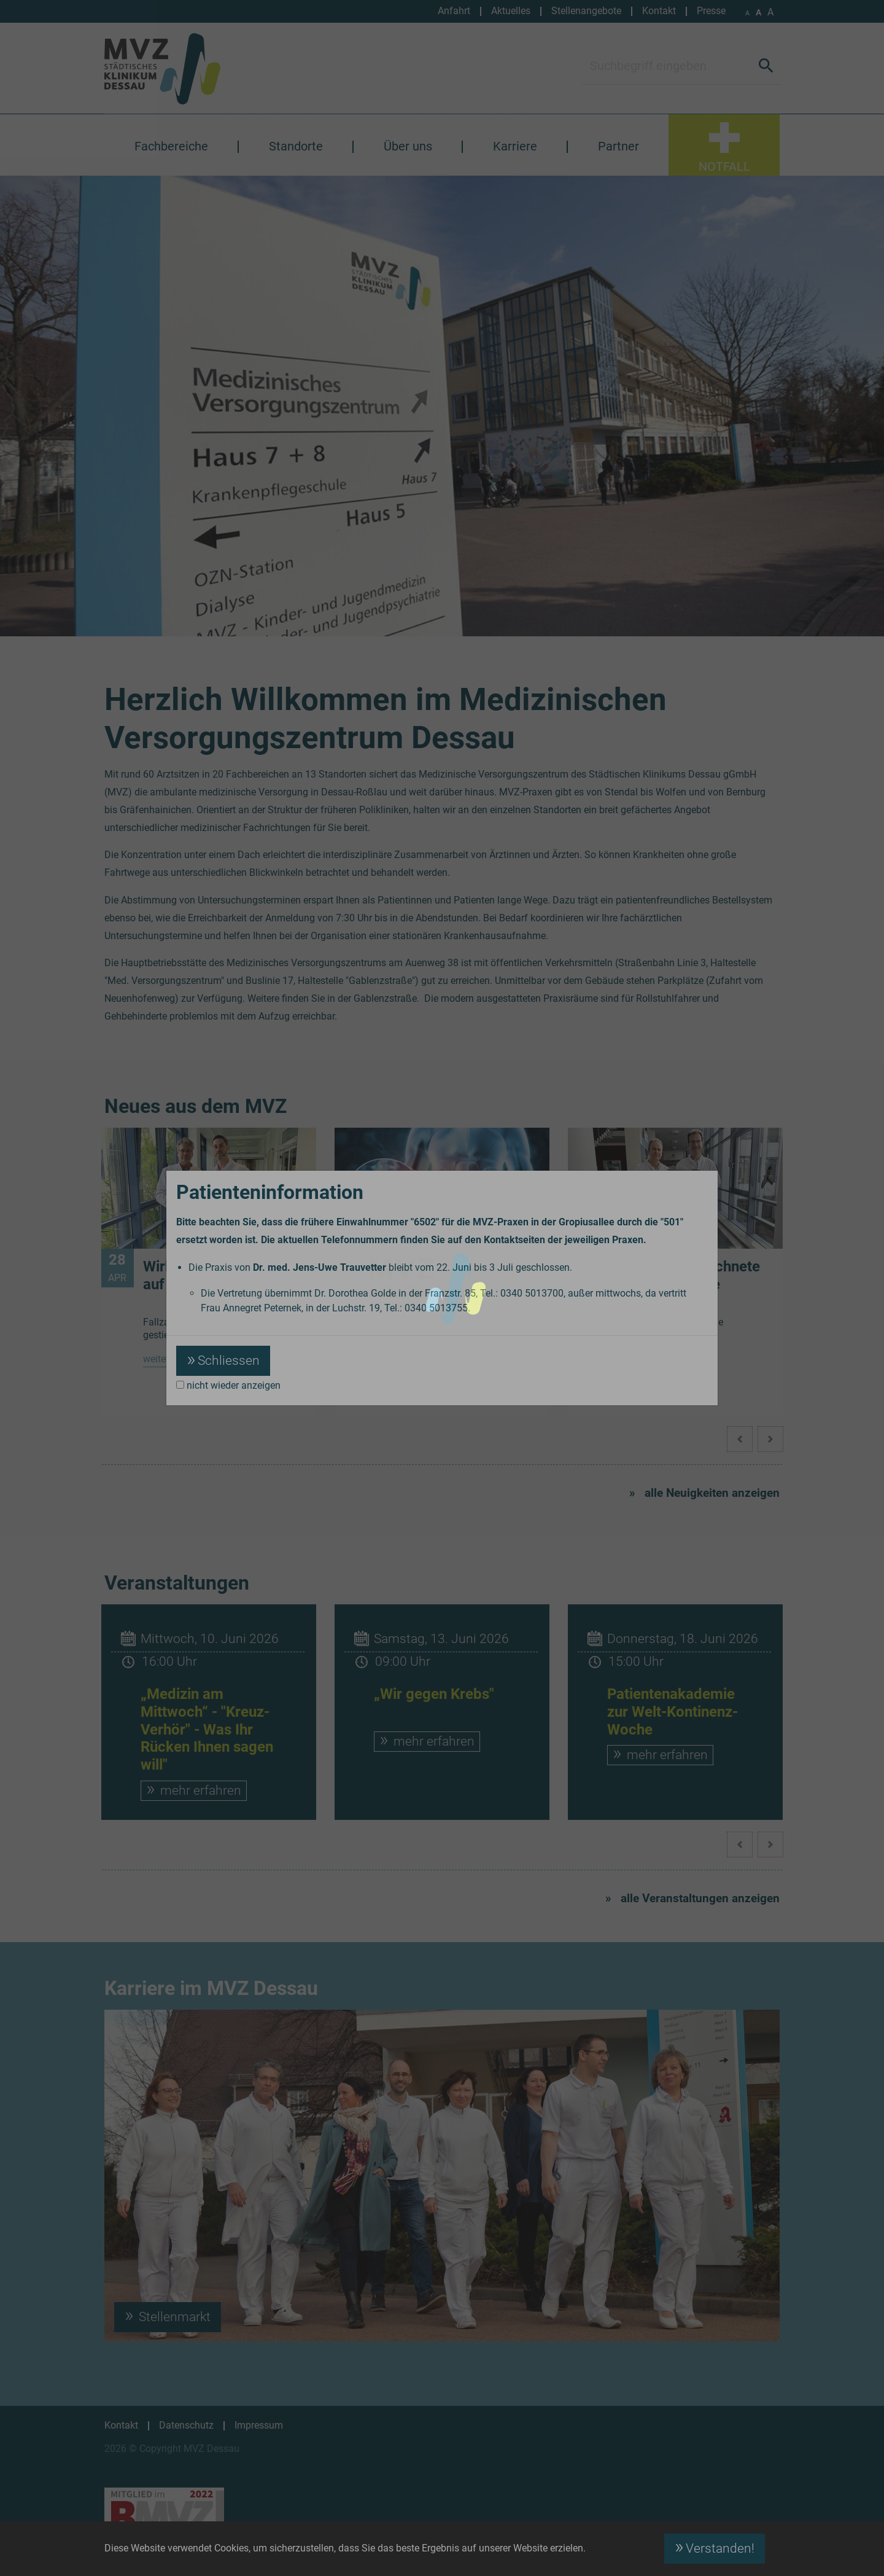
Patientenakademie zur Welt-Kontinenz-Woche (672, 1711)
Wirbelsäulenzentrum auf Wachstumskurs (213, 1275)
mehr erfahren (199, 1790)
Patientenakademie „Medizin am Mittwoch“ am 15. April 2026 (453, 1284)
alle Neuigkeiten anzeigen (712, 1493)
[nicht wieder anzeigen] (180, 1385)
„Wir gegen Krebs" (434, 1694)
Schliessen (229, 1360)
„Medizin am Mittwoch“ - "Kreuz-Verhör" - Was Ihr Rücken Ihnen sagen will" (207, 1729)
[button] (770, 1439)
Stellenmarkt (173, 2316)
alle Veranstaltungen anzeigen (700, 1898)
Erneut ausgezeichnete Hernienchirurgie (685, 1275)
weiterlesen (167, 1359)
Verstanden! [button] (720, 2548)
